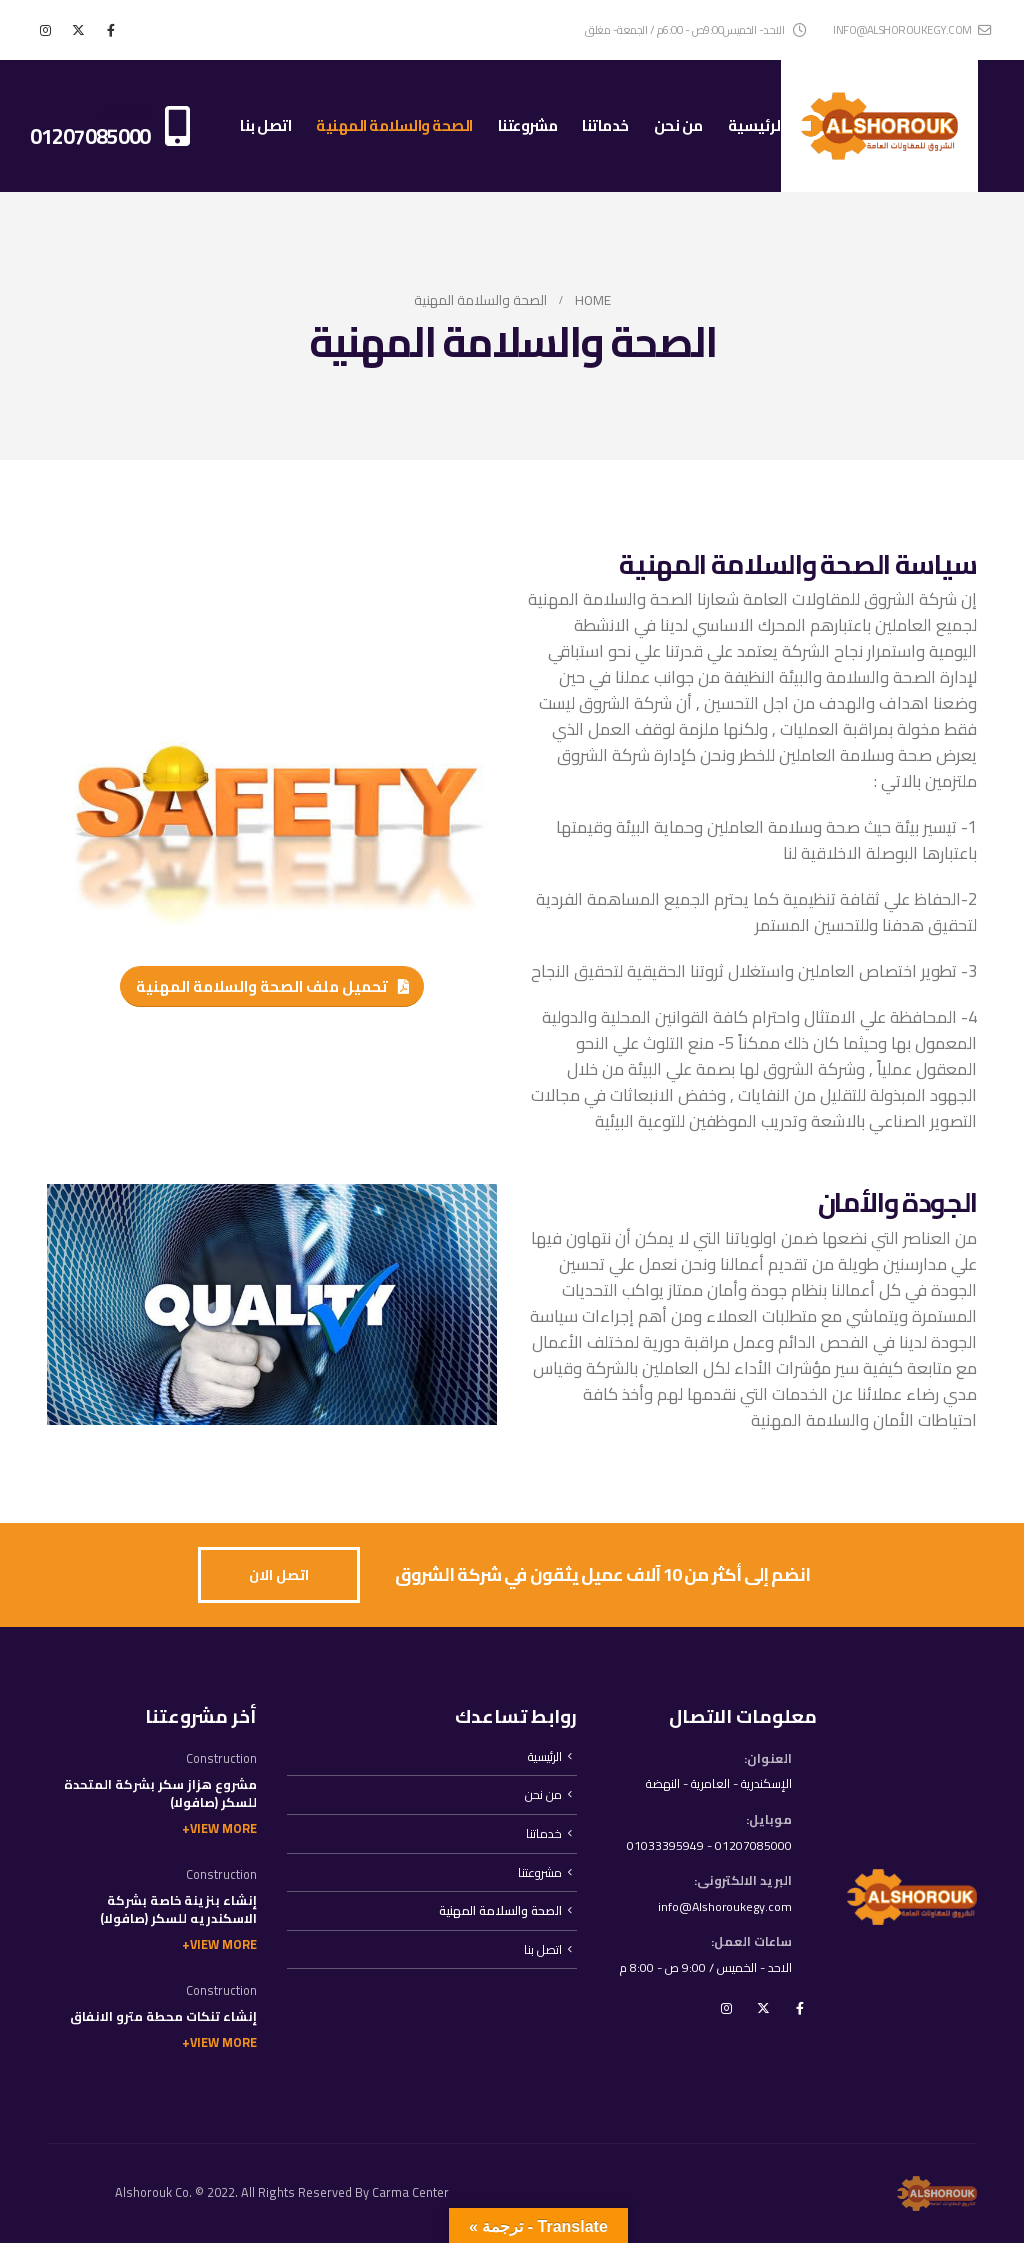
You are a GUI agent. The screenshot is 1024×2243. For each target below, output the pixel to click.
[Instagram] (45, 30)
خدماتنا (605, 125)
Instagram (726, 2011)
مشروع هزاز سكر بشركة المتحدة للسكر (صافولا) (160, 1793)
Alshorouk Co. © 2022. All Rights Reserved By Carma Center (282, 2192)
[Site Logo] (879, 126)
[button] (272, 986)
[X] (78, 30)
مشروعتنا (528, 125)
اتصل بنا (265, 125)
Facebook (800, 2011)
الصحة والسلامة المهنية (394, 125)
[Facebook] (111, 30)
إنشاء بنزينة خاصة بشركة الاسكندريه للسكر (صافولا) (178, 1909)
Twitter (763, 2011)
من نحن (678, 125)
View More (223, 1828)
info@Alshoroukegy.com (722, 1908)
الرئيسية (756, 125)
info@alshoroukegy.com (912, 29)
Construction (221, 1758)
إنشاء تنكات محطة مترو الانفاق (163, 2016)
